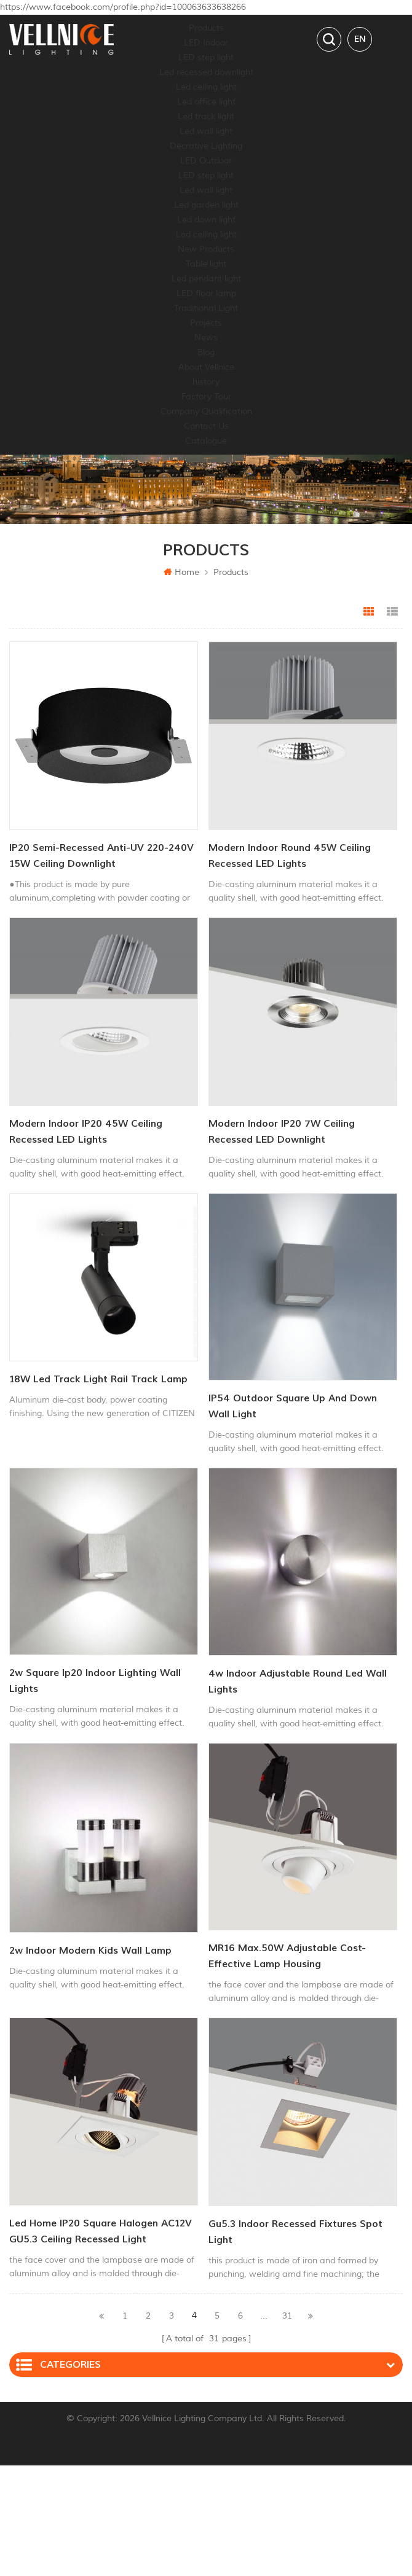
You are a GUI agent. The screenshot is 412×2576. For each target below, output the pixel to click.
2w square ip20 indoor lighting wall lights (95, 1681)
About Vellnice (206, 367)
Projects (206, 323)
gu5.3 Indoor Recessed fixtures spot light (295, 2232)
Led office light (206, 101)
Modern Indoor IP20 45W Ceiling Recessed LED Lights (85, 1132)
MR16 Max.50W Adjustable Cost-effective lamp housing (287, 1956)
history (206, 382)
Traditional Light (206, 308)
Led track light (206, 116)
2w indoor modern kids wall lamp (90, 1950)
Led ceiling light (206, 87)
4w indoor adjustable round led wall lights (297, 1681)
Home (181, 572)
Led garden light (206, 205)
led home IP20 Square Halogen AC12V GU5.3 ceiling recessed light (100, 2231)
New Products (206, 249)
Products (206, 28)
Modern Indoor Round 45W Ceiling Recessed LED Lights (289, 856)
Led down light (206, 219)
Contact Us (206, 426)
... (263, 2316)
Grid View (369, 612)
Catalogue (206, 441)
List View (392, 612)
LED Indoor (206, 42)
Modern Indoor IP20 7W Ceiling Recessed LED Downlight (281, 1132)
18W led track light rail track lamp (98, 1379)
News (206, 337)
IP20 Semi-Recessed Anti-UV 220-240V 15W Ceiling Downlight (101, 856)
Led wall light (206, 131)
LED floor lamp (206, 293)
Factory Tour (206, 396)
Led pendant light (206, 278)
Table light (206, 264)
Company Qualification (206, 411)
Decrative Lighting (206, 146)
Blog (206, 352)
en (360, 39)
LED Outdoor (206, 160)
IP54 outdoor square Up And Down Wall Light (292, 1406)
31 (287, 2316)
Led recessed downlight (206, 72)
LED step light (206, 57)
